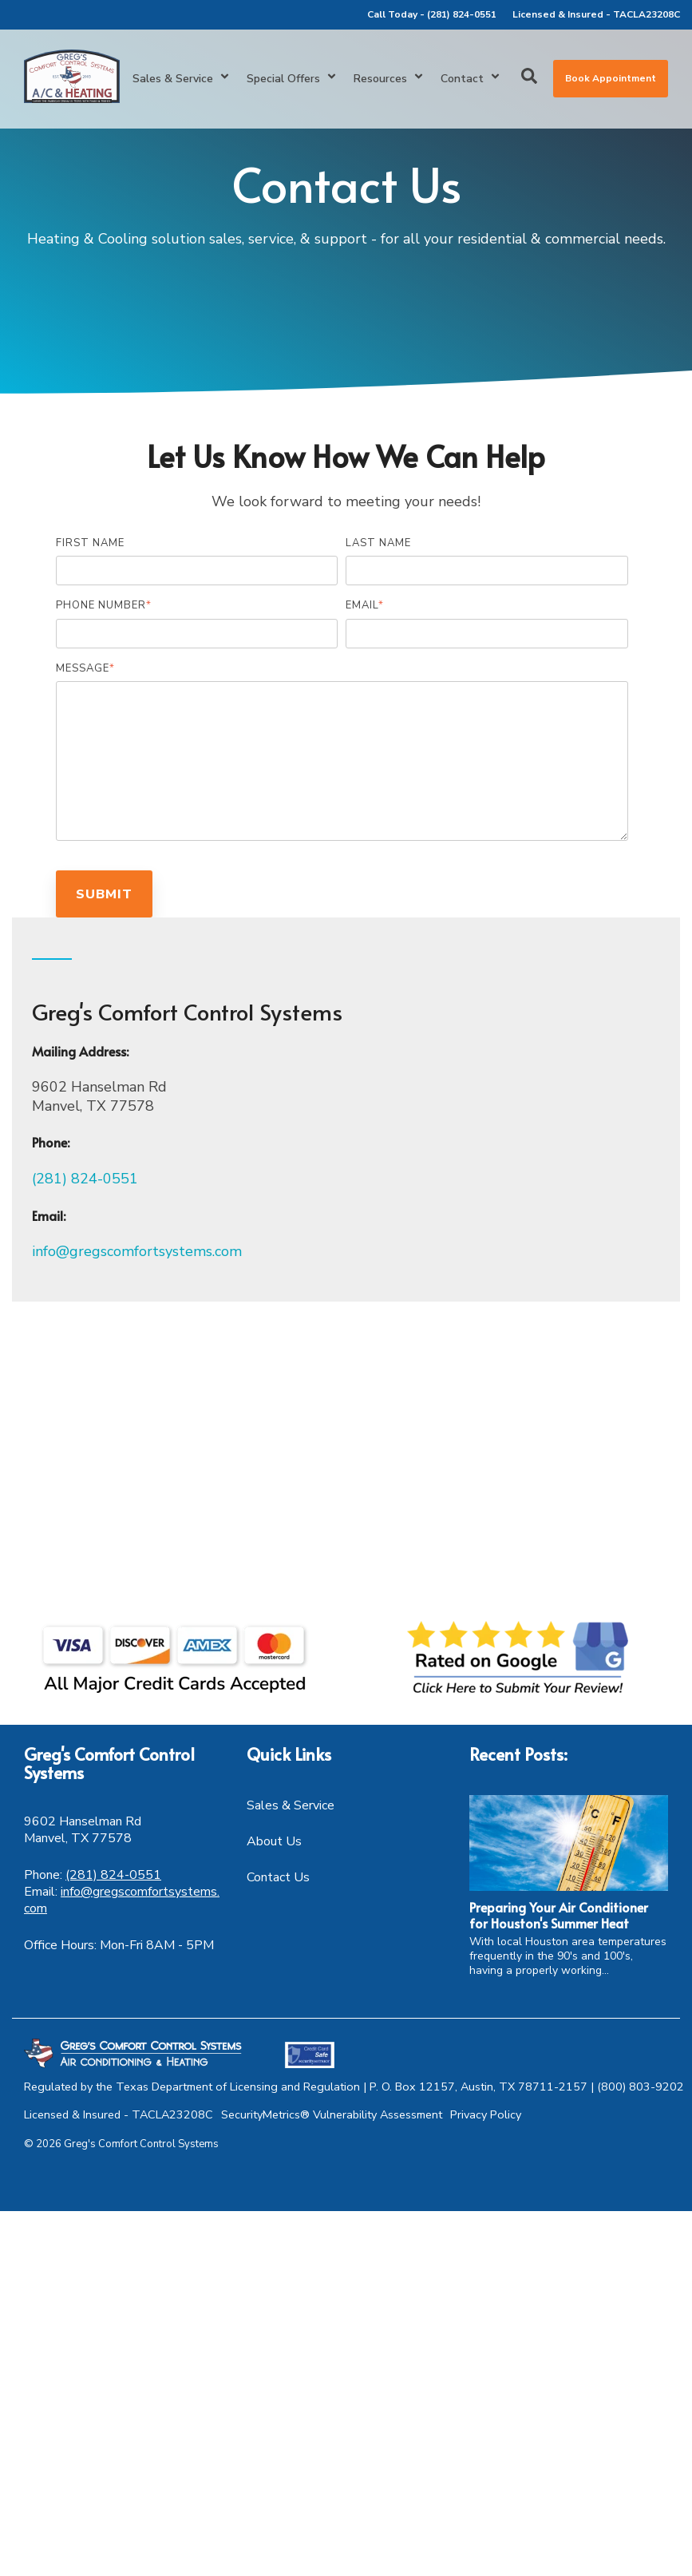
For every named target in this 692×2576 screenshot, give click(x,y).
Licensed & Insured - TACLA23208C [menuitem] (596, 14)
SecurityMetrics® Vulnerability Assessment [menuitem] (331, 2114)
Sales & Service (181, 78)
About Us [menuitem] (274, 1841)
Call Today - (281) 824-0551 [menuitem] (431, 14)
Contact (471, 78)
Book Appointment (610, 78)
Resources (389, 78)
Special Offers (292, 78)
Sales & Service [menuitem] (290, 1805)
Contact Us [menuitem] (278, 1877)
